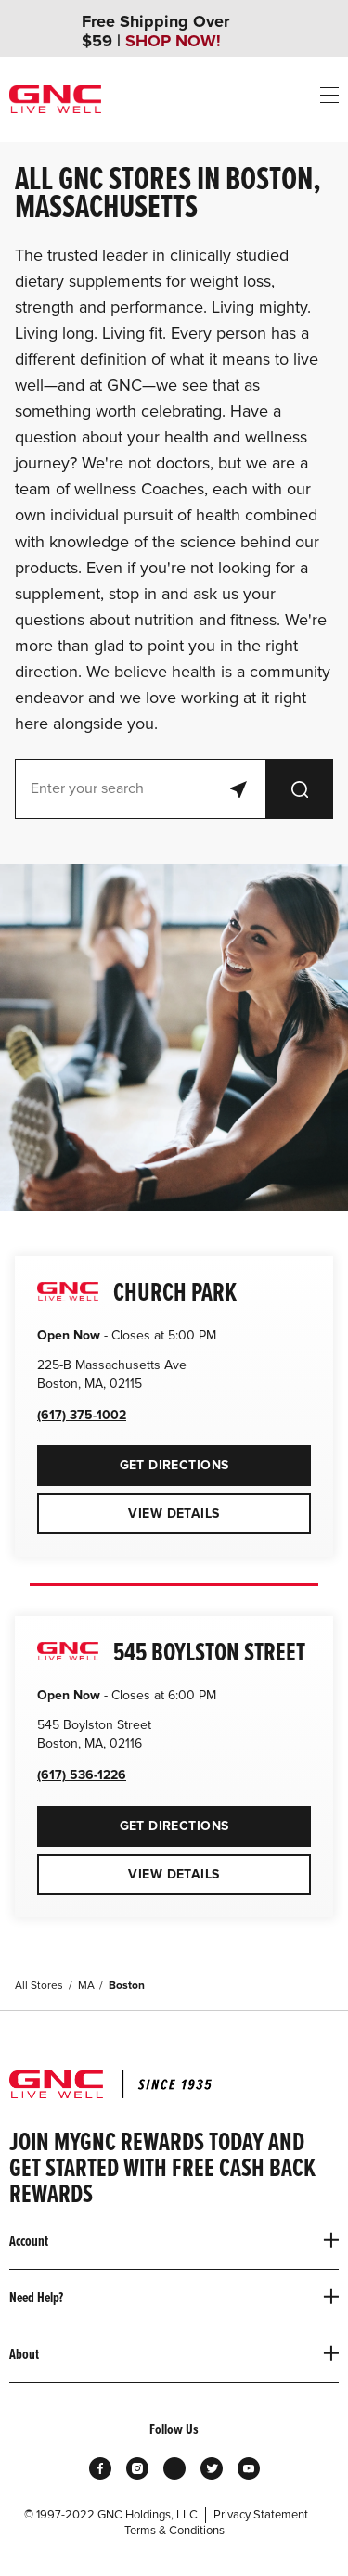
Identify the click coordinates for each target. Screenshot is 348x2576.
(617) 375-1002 (81, 1415)
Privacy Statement (260, 2514)
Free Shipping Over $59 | (155, 31)
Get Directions (132, 1459)
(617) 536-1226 (81, 1775)
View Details (173, 1513)
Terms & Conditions (174, 2530)
